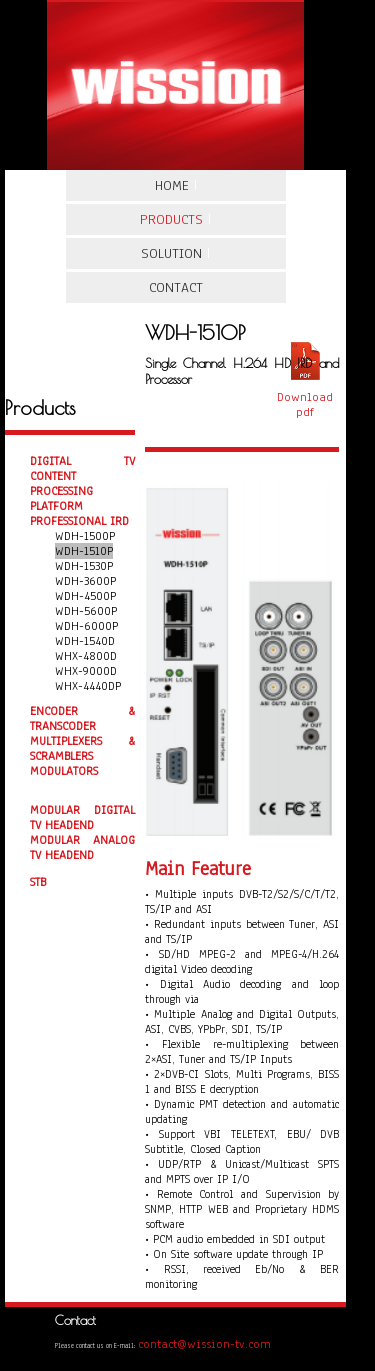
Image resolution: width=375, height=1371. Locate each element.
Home (176, 185)
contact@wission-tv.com (204, 1344)
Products (175, 219)
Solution (175, 253)
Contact (176, 287)
